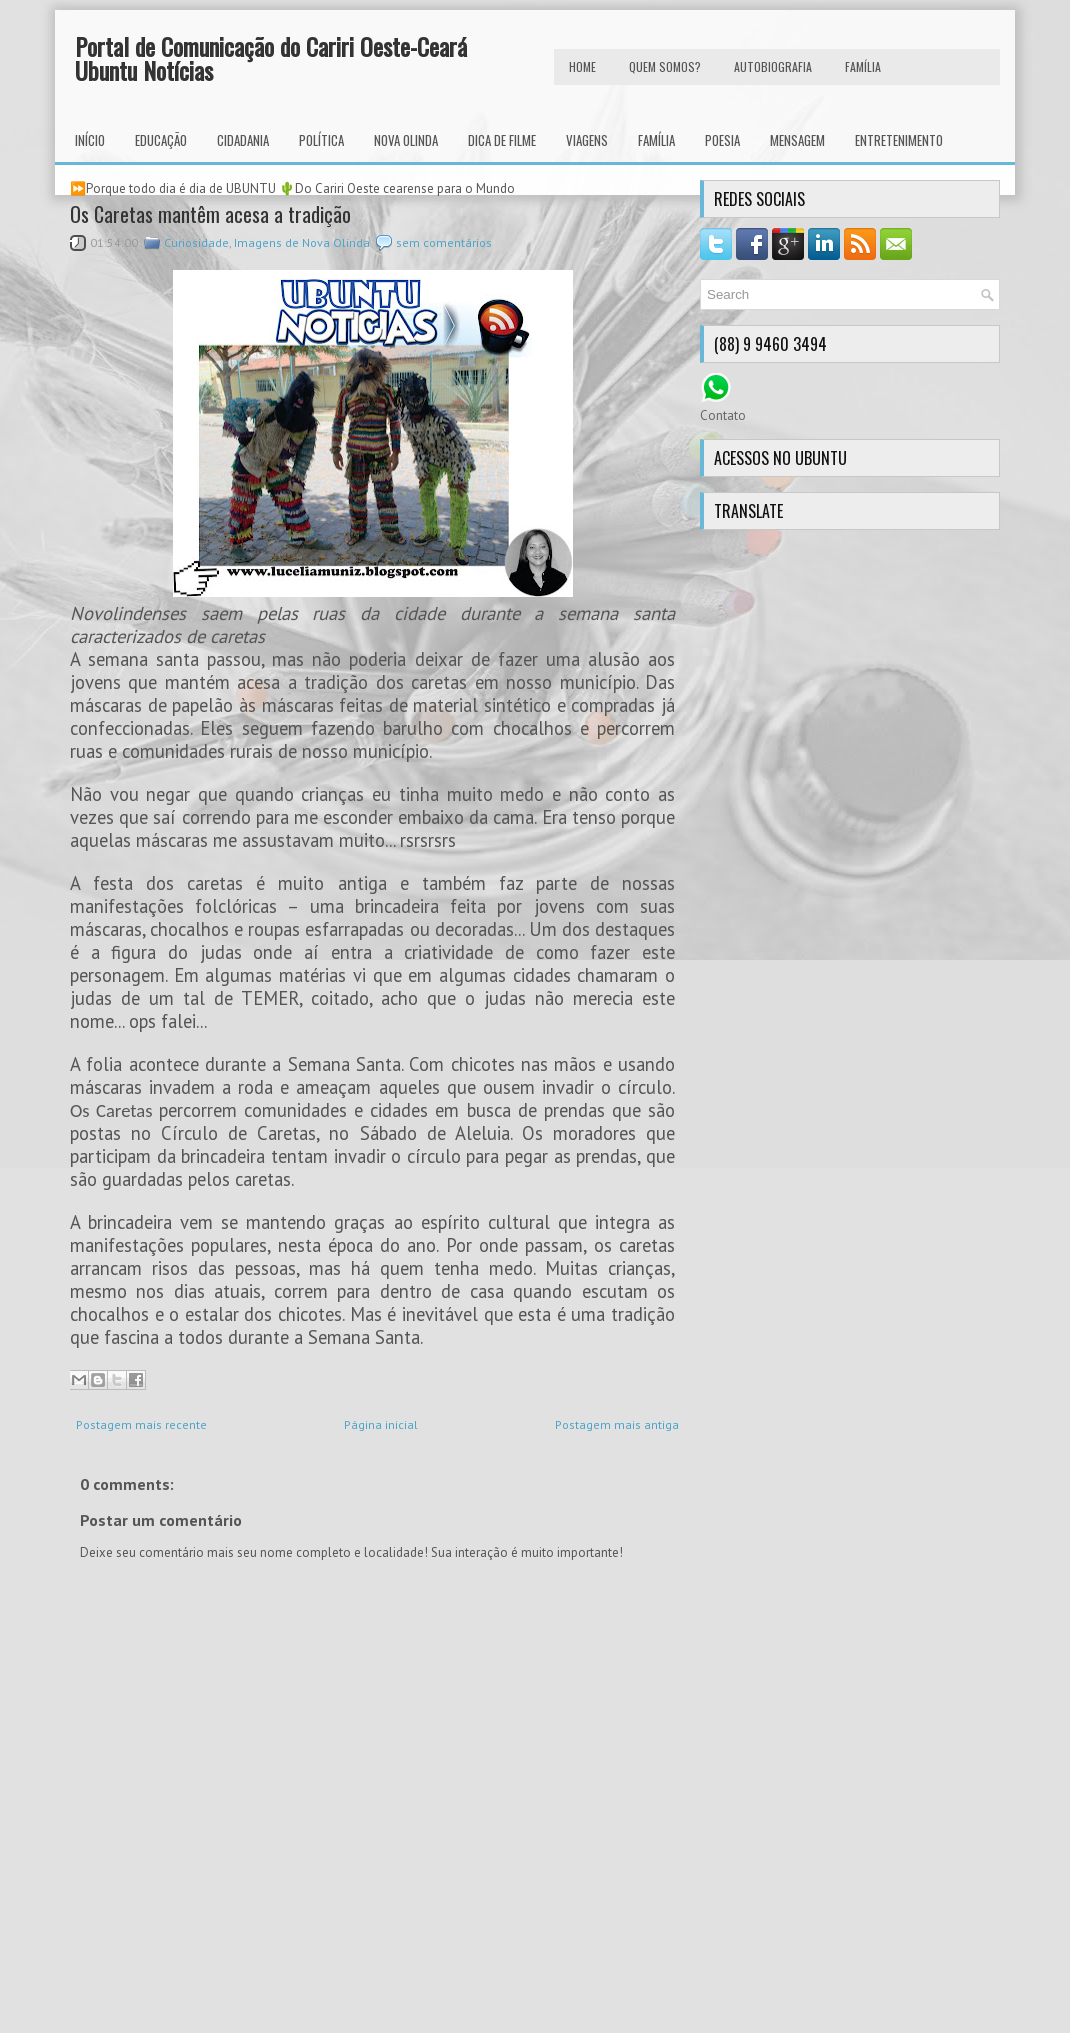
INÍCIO (90, 140)
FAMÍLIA (863, 66)
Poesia (722, 140)
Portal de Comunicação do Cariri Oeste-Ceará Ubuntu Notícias (271, 58)
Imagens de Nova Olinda (302, 242)
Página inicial (381, 1424)
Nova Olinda (406, 140)
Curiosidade (196, 242)
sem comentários (444, 242)
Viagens (587, 140)
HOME (582, 66)
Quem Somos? (665, 66)
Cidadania (243, 140)
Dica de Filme (502, 140)
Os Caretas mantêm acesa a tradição (210, 214)
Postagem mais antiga (617, 1424)
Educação (161, 140)
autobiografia (773, 66)
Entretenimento (899, 140)
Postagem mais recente (141, 1424)
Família (656, 140)
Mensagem (797, 140)
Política (321, 140)
